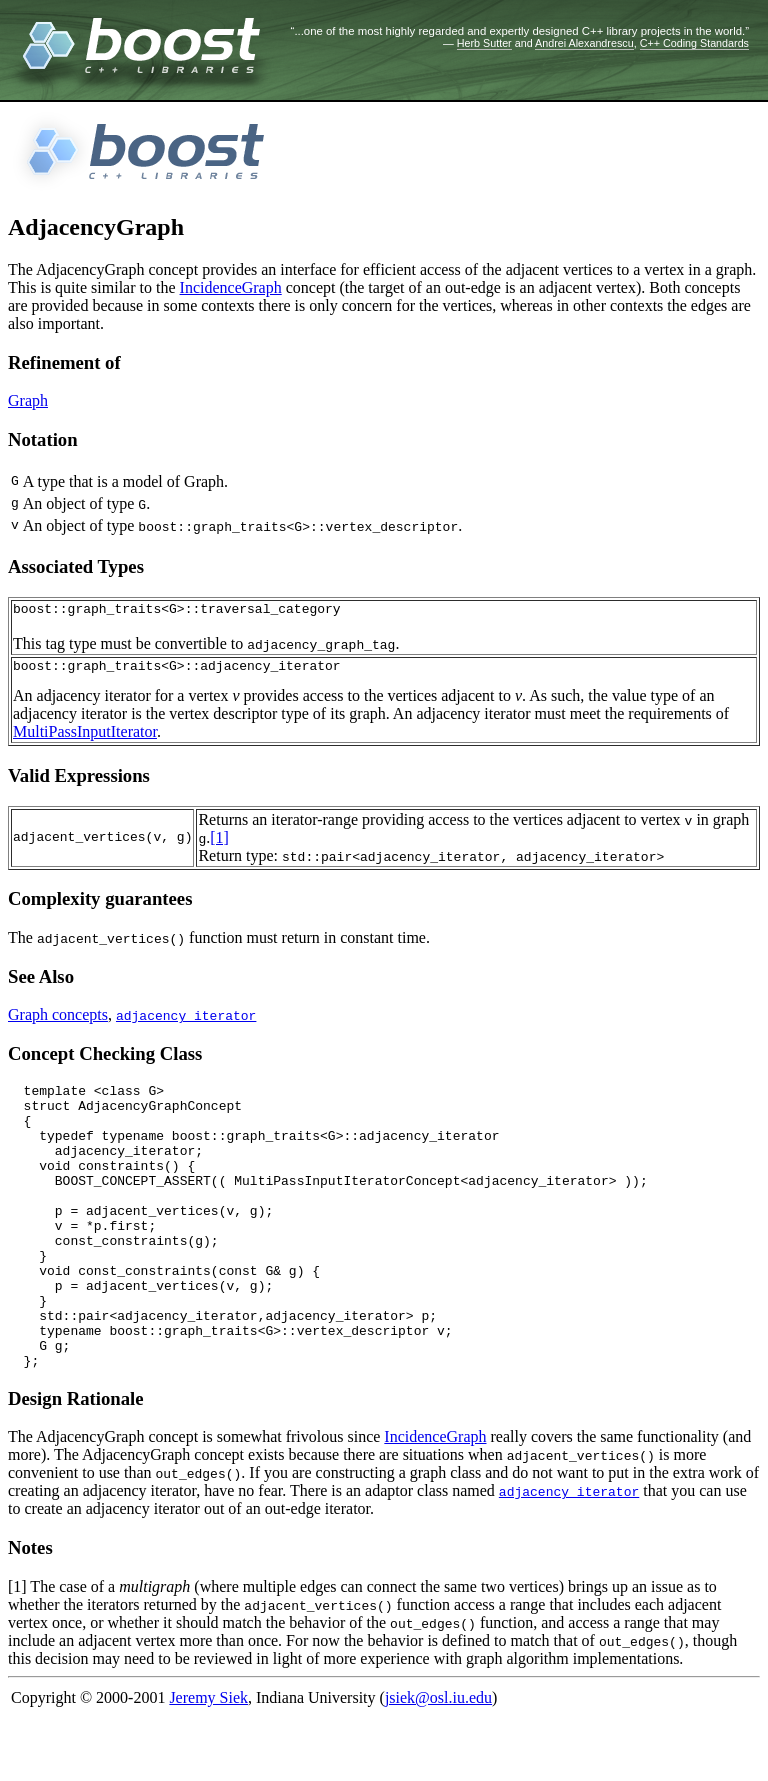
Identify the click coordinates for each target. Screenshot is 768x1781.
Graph (28, 400)
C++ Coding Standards (694, 43)
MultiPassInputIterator (85, 737)
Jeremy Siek (208, 1760)
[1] (219, 843)
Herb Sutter (484, 43)
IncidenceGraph (231, 287)
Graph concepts (58, 1020)
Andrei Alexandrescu (584, 43)
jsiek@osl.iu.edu (438, 1760)
